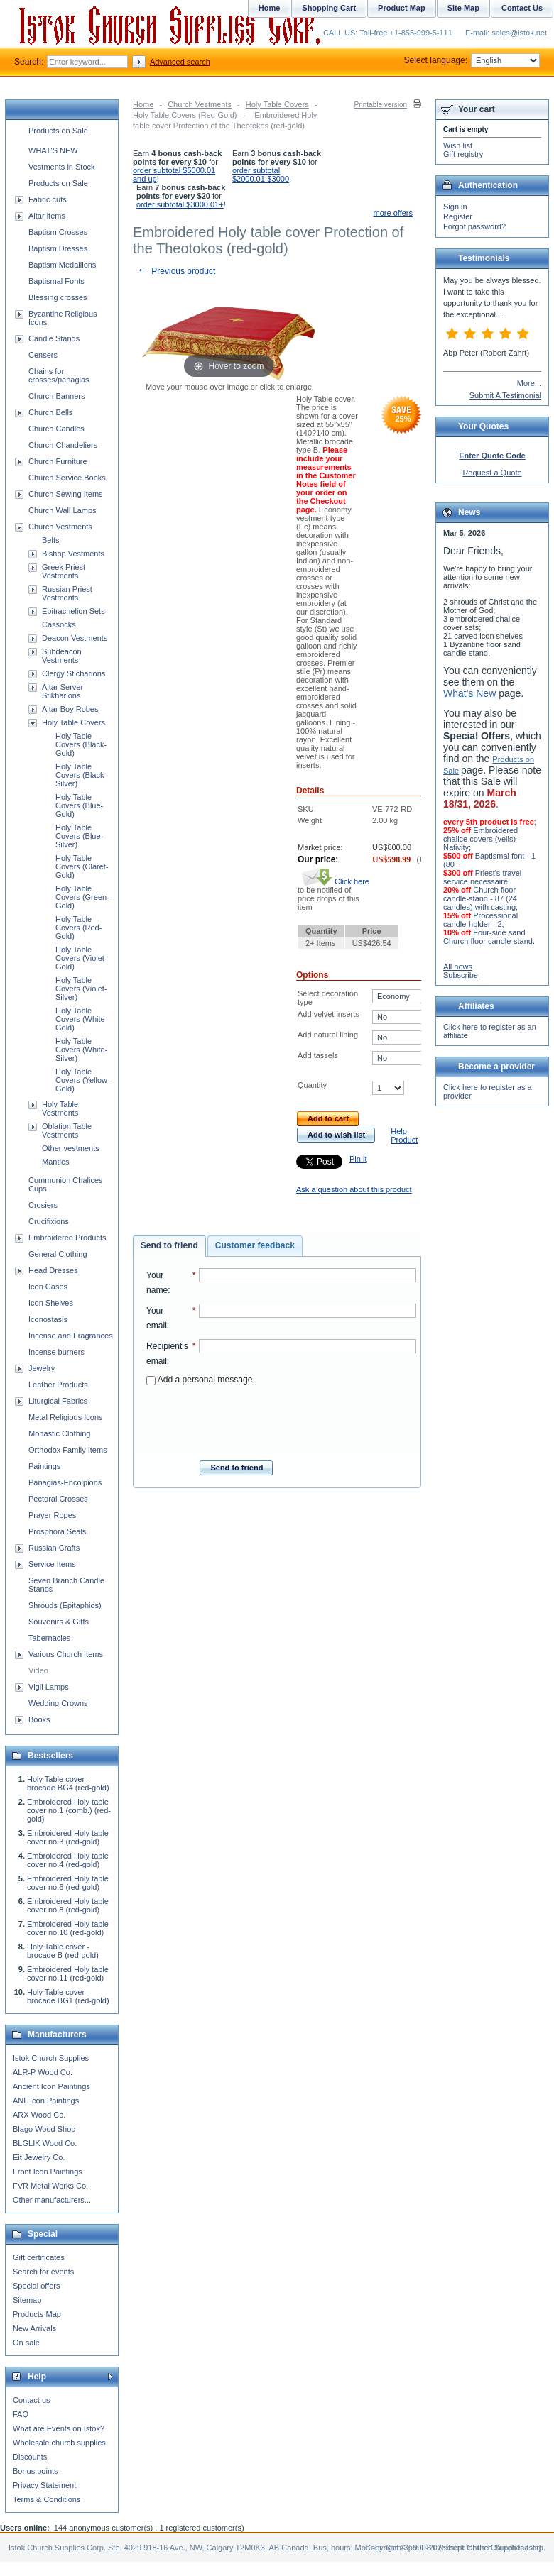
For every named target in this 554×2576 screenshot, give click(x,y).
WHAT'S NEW (53, 150)
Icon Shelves (50, 1303)
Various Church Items (65, 1654)
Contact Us (522, 8)
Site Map (463, 8)
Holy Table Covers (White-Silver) (81, 1049)
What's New (469, 693)
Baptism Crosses (57, 232)
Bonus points (35, 2471)
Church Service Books (67, 477)
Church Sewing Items (65, 494)
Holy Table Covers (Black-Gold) (81, 744)
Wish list (457, 145)
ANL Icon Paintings (46, 2100)
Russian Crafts (54, 1547)
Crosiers (43, 1205)
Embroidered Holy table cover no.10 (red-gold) (68, 1928)
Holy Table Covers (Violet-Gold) (81, 958)
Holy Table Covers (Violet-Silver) (81, 988)
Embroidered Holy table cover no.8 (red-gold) (68, 1905)
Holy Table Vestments (60, 1108)
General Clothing (57, 1254)
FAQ (20, 2414)
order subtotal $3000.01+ (180, 204)
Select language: (472, 60)
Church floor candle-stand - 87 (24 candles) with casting (480, 898)
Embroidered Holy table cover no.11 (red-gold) (68, 1973)
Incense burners (56, 1352)
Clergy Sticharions (73, 673)
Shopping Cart (329, 8)
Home (143, 104)
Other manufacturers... (52, 2200)
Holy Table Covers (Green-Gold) (82, 897)
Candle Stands (54, 338)
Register (457, 216)
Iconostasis (47, 1319)
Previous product (175, 271)
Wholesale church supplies (59, 2442)
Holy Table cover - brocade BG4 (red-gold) (68, 1783)
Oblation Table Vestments (67, 1130)
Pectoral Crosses (58, 1499)
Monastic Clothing (59, 1433)
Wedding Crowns (58, 1703)
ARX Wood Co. (39, 2114)
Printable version (380, 105)
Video (38, 1670)
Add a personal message (199, 1380)
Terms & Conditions (46, 2499)
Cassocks (59, 624)
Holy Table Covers (277, 104)
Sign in (455, 206)
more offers (393, 213)
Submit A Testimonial (505, 395)
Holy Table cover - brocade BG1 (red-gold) (68, 1996)
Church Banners (56, 396)
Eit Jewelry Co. (39, 2157)
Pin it (357, 1159)
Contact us (31, 2400)
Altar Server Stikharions (62, 691)
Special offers (36, 2285)
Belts (50, 540)
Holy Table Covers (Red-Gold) (185, 115)
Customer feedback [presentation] (255, 1245)
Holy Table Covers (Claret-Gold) (82, 866)
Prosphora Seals (57, 1531)
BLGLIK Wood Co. (45, 2143)
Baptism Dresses (57, 248)
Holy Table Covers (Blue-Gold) (79, 805)
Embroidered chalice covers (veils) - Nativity (482, 839)
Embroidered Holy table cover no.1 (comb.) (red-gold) (69, 1810)
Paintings (44, 1466)
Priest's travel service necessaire (482, 877)
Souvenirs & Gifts (58, 1621)
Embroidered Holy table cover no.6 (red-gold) (68, 1882)
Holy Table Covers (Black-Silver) (81, 775)
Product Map (401, 8)
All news (457, 966)
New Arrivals (34, 2328)
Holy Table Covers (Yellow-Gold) (82, 1080)
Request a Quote (491, 472)
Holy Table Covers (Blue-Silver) (79, 836)
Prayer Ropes (52, 1515)
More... (529, 383)
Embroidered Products (67, 1237)
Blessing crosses (57, 297)
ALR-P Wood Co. (42, 2072)
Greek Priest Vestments (63, 571)
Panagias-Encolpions (65, 1482)
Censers (43, 355)
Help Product (404, 1135)
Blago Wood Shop (44, 2129)
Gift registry (463, 154)
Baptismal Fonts (56, 281)
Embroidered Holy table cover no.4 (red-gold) (68, 1859)
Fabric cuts (47, 199)
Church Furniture (57, 461)
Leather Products (58, 1384)
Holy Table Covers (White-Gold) (81, 1019)
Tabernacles (49, 1638)
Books (39, 1719)
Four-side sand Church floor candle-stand (488, 936)
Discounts (30, 2457)
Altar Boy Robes (70, 709)
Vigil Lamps (48, 1687)
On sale (26, 2342)
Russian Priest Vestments (67, 593)
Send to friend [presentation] (169, 1245)
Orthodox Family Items (67, 1450)
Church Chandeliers (62, 445)
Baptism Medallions (62, 264)
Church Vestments (200, 104)
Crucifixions (48, 1221)
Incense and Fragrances (70, 1335)
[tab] (169, 1246)
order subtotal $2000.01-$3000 (260, 174)
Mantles (56, 1161)
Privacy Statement (44, 2485)
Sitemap (27, 2300)
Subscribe (460, 975)
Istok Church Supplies (51, 2058)
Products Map (37, 2314)
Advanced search (180, 61)
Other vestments (70, 1148)
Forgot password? (474, 226)
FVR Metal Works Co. (50, 2185)
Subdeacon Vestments (62, 655)
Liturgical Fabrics (57, 1401)
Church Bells (50, 412)
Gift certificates (39, 2257)
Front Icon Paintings (47, 2171)
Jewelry (41, 1368)
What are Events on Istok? (58, 2428)
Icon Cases (47, 1286)
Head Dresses (53, 1270)
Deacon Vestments (74, 638)
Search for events (43, 2271)
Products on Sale (58, 130)
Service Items (52, 1564)
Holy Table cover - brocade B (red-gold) (63, 1950)
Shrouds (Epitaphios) (65, 1605)
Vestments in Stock (61, 167)
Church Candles (56, 428)
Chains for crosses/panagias (58, 375)
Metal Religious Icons (65, 1417)
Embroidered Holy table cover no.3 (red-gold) (68, 1837)
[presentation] (281, 1418)
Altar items (46, 215)
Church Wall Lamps (62, 510)
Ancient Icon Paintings (51, 2086)
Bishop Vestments (73, 553)
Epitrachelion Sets (73, 611)
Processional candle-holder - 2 (480, 919)
